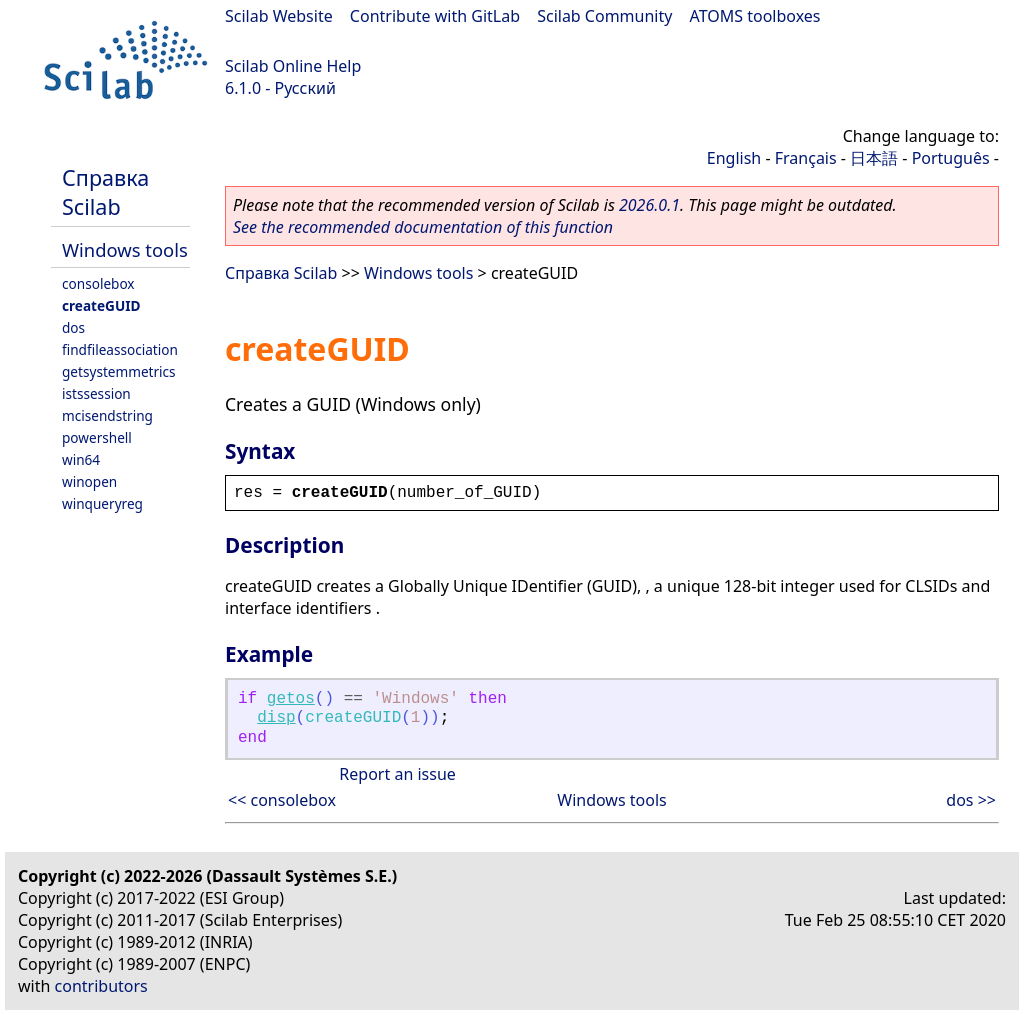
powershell (97, 437)
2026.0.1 (649, 205)
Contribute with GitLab (435, 16)
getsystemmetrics (119, 371)
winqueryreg (102, 503)
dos (73, 327)
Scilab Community (604, 16)
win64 (81, 459)
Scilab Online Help (293, 66)
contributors (101, 986)
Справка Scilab (105, 192)
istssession (96, 393)
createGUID (101, 305)
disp (276, 718)
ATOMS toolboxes (755, 16)
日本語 (874, 158)
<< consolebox (282, 800)
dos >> (971, 800)
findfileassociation (120, 349)
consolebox (98, 283)
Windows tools (125, 249)
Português (951, 158)
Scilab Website (279, 16)
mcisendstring (107, 415)
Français (806, 158)
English (734, 158)
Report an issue (397, 774)
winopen (89, 481)
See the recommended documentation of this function (423, 227)
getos (291, 699)
